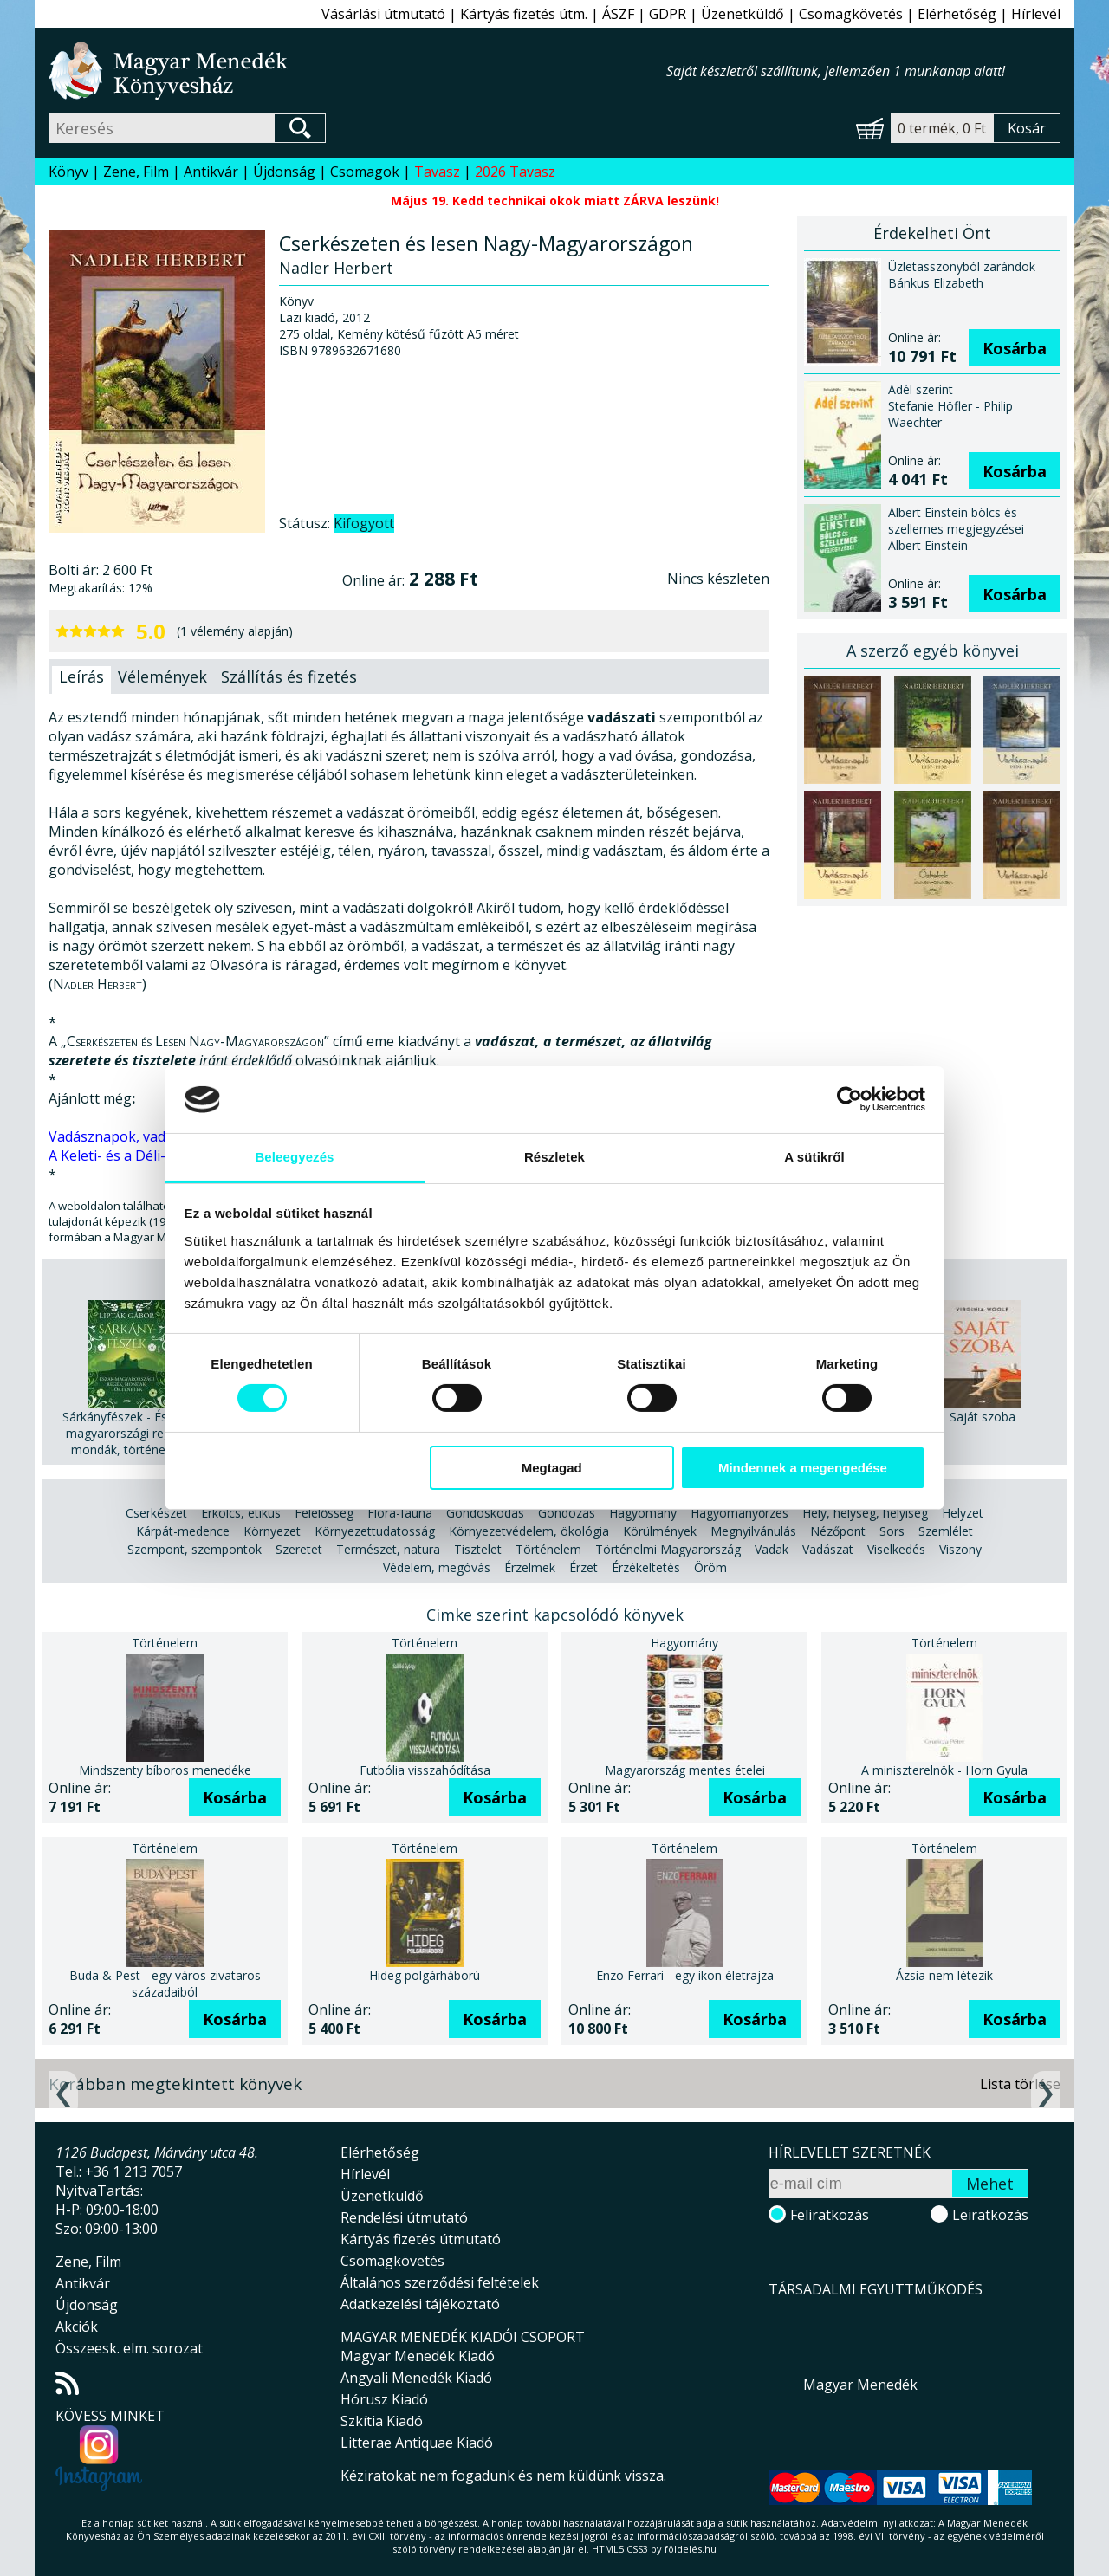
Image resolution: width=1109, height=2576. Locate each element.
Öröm (710, 1567)
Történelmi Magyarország (668, 1549)
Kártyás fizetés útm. (523, 13)
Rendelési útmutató (404, 2217)
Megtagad (552, 1467)
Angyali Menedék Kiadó (416, 2377)
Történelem (548, 1549)
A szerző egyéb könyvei (932, 650)
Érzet (583, 1567)
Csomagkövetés (851, 13)
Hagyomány (643, 1513)
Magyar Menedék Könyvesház (357, 71)
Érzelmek (529, 1567)
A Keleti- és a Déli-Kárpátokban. (151, 1155)
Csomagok (364, 171)
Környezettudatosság (375, 1531)
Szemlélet (945, 1531)
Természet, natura (388, 1549)
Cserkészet (156, 1513)
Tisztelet (478, 1549)
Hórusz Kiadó (384, 2399)
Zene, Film (136, 171)
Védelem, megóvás (436, 1567)
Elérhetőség (957, 13)
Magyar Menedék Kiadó (417, 2356)
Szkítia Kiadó (381, 2420)
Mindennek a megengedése (802, 1467)
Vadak (771, 1549)
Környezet (272, 1531)
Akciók (76, 2326)
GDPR (667, 13)
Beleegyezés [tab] (294, 1156)
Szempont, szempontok (194, 1549)
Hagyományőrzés (739, 1513)
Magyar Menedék (860, 2384)
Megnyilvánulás (753, 1531)
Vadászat (827, 1549)
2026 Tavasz (515, 171)
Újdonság (284, 171)
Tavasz (437, 171)
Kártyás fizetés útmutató (420, 2239)
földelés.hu (691, 2548)
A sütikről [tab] (814, 1156)
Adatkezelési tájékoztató (420, 2304)
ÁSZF (618, 13)
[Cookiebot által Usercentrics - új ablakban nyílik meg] (849, 1099)
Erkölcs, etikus (241, 1513)
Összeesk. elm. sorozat (129, 2348)
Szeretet (299, 1549)
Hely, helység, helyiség (865, 1513)
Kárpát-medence (183, 1531)
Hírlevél (1035, 13)
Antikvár (211, 171)
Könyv (68, 171)
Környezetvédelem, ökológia (529, 1531)
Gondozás (566, 1513)
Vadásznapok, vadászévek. (134, 1136)
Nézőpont (838, 1531)
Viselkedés (896, 1549)
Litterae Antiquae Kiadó (416, 2442)
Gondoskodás (485, 1513)
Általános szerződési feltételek (439, 2282)
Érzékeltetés (646, 1567)
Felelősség (324, 1513)
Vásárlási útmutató (383, 13)
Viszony (960, 1549)
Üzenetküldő (742, 13)
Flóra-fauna (399, 1513)
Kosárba (1015, 348)
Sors (892, 1531)
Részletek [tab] (554, 1156)
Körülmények (660, 1531)
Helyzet (962, 1513)
